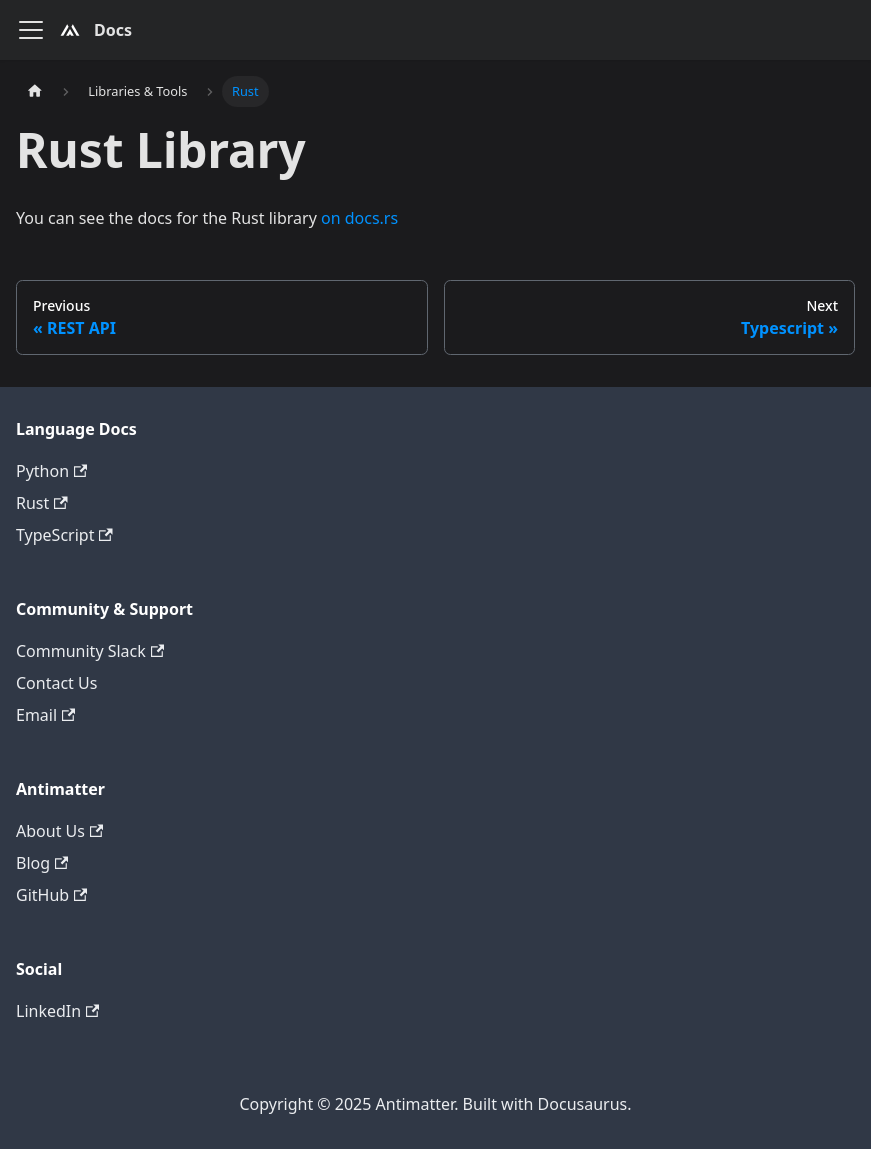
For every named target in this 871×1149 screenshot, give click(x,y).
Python (51, 471)
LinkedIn (57, 1011)
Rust (42, 503)
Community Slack (90, 651)
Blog (42, 863)
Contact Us (56, 683)
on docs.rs (359, 218)
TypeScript (64, 535)
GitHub (51, 895)
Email (45, 715)
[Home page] (35, 91)
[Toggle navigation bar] (31, 30)
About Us (59, 831)
